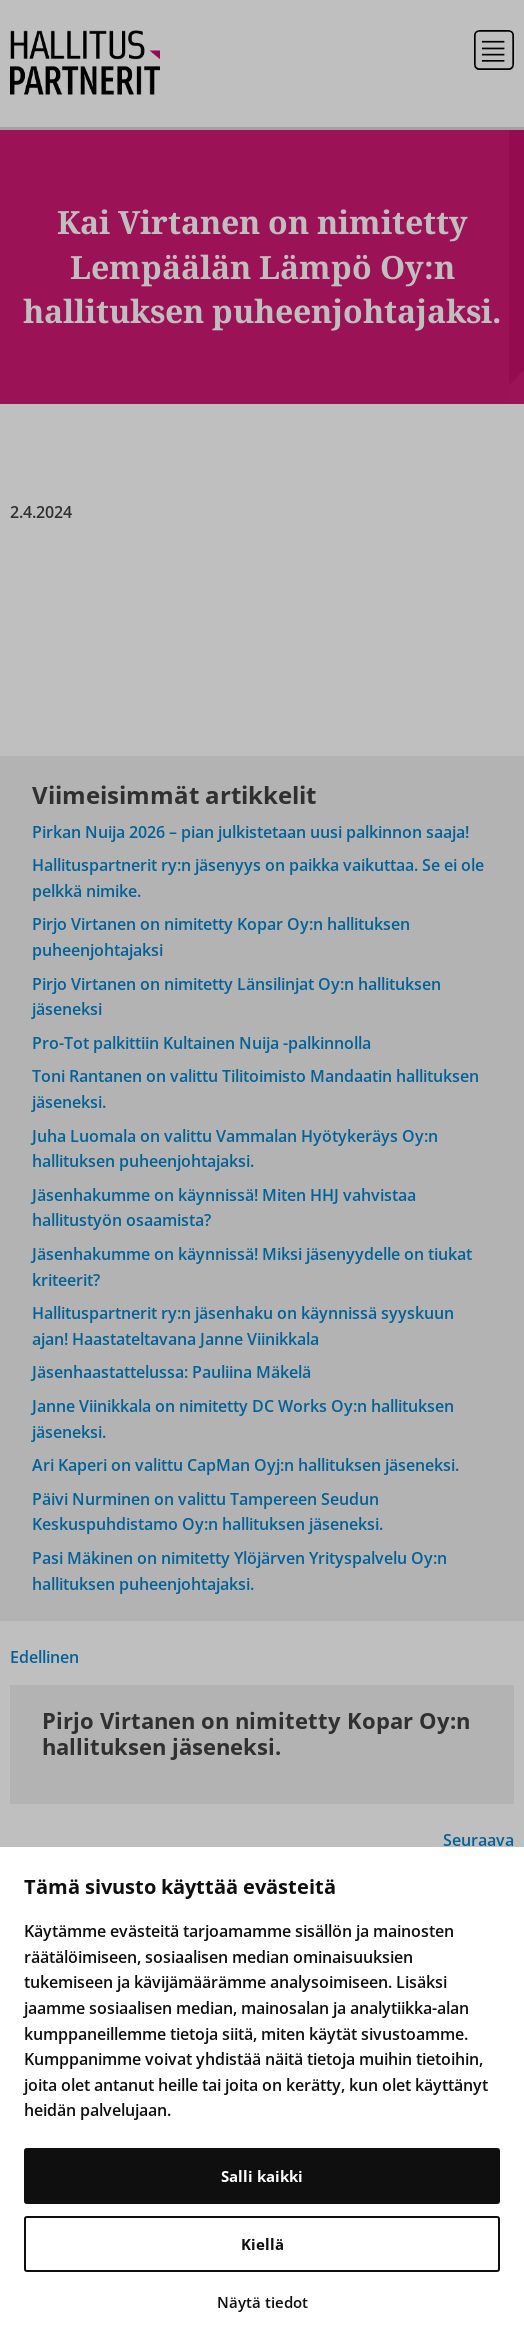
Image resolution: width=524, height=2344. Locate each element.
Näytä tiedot (262, 2302)
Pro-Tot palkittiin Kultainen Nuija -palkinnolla (201, 1043)
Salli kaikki (262, 2176)
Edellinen (44, 1657)
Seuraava (478, 1840)
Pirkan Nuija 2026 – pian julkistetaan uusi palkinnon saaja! (250, 832)
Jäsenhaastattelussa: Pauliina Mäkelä (171, 1372)
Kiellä (262, 2244)
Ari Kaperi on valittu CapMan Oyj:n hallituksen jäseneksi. (245, 1465)
